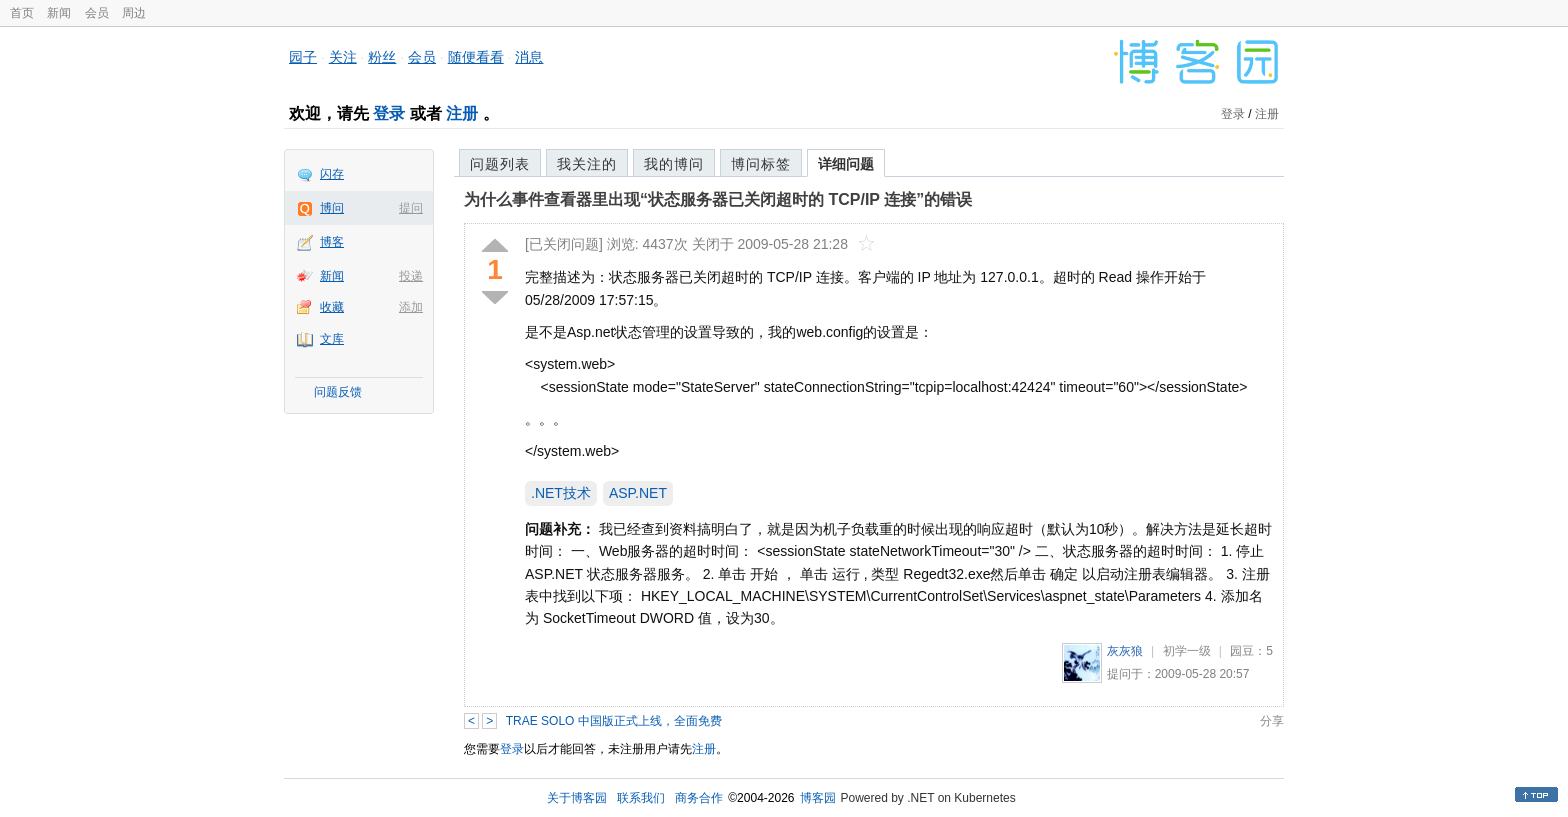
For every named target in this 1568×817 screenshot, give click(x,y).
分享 (1272, 721)
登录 (389, 113)
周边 (134, 13)
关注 (343, 57)
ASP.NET (638, 493)
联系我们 (641, 798)
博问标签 (761, 164)
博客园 (818, 798)
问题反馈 (338, 392)
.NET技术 (561, 493)
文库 (332, 339)
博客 (332, 242)
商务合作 (699, 798)
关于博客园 (577, 798)
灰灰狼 (1125, 651)
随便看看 (476, 57)
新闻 (59, 13)
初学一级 (1187, 651)
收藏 (332, 307)
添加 (411, 307)
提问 (411, 208)
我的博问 (674, 164)
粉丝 (382, 57)
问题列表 (500, 164)
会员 (97, 13)
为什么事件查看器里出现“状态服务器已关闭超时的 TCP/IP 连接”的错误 (718, 199)
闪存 (332, 174)
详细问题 (846, 164)
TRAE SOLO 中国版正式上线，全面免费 (614, 721)
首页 (22, 13)
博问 (332, 208)
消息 (529, 57)
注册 (462, 113)
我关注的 (587, 164)
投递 (411, 276)
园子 (303, 57)
